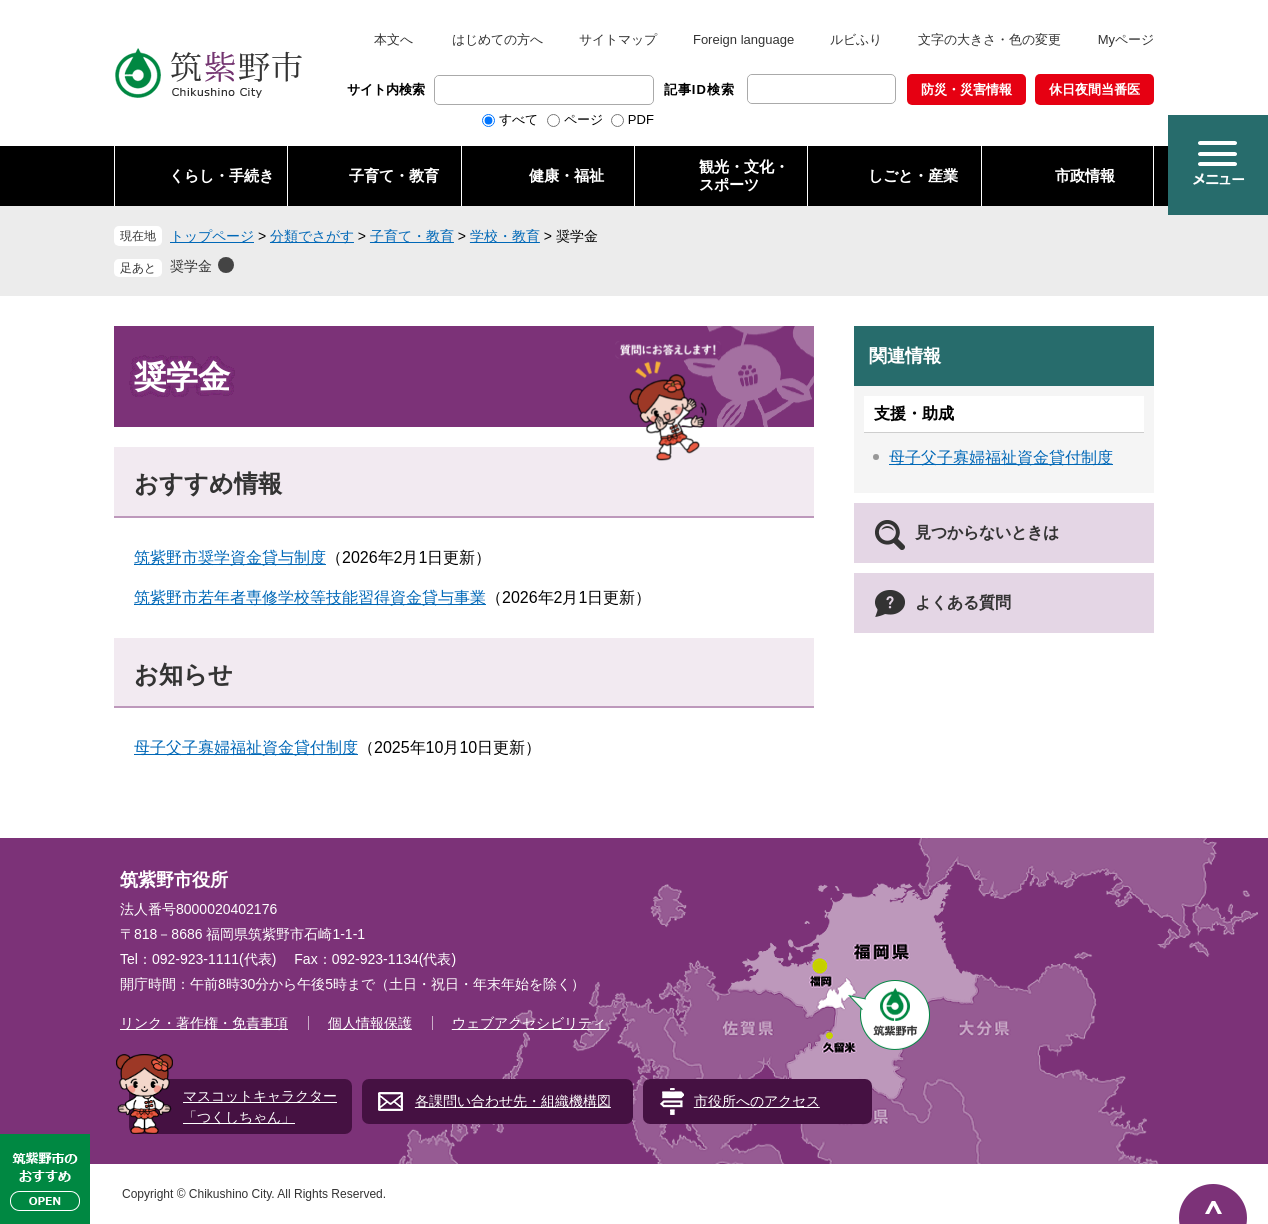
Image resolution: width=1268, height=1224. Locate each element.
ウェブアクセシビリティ (529, 1023)
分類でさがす (312, 236)
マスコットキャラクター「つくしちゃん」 (260, 1106)
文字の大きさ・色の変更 (989, 39)
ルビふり (856, 39)
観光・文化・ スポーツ (744, 175)
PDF (641, 119)
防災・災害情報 (966, 89)
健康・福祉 (566, 175)
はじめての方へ (497, 39)
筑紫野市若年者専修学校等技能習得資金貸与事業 (310, 597)
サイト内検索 (386, 89)
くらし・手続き (221, 175)
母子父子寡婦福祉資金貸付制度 (246, 747)
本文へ (393, 39)
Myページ (1126, 39)
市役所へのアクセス (757, 1101)
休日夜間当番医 (1094, 89)
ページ (583, 119)
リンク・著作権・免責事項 (204, 1023)
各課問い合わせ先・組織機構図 (513, 1101)
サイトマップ (618, 39)
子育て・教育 (394, 175)
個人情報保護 (370, 1023)
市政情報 (1085, 175)
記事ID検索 (699, 89)
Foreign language (743, 39)
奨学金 (191, 266)
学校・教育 (505, 236)
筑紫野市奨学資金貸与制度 (230, 557)
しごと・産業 (913, 175)
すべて (518, 119)
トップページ (212, 236)
